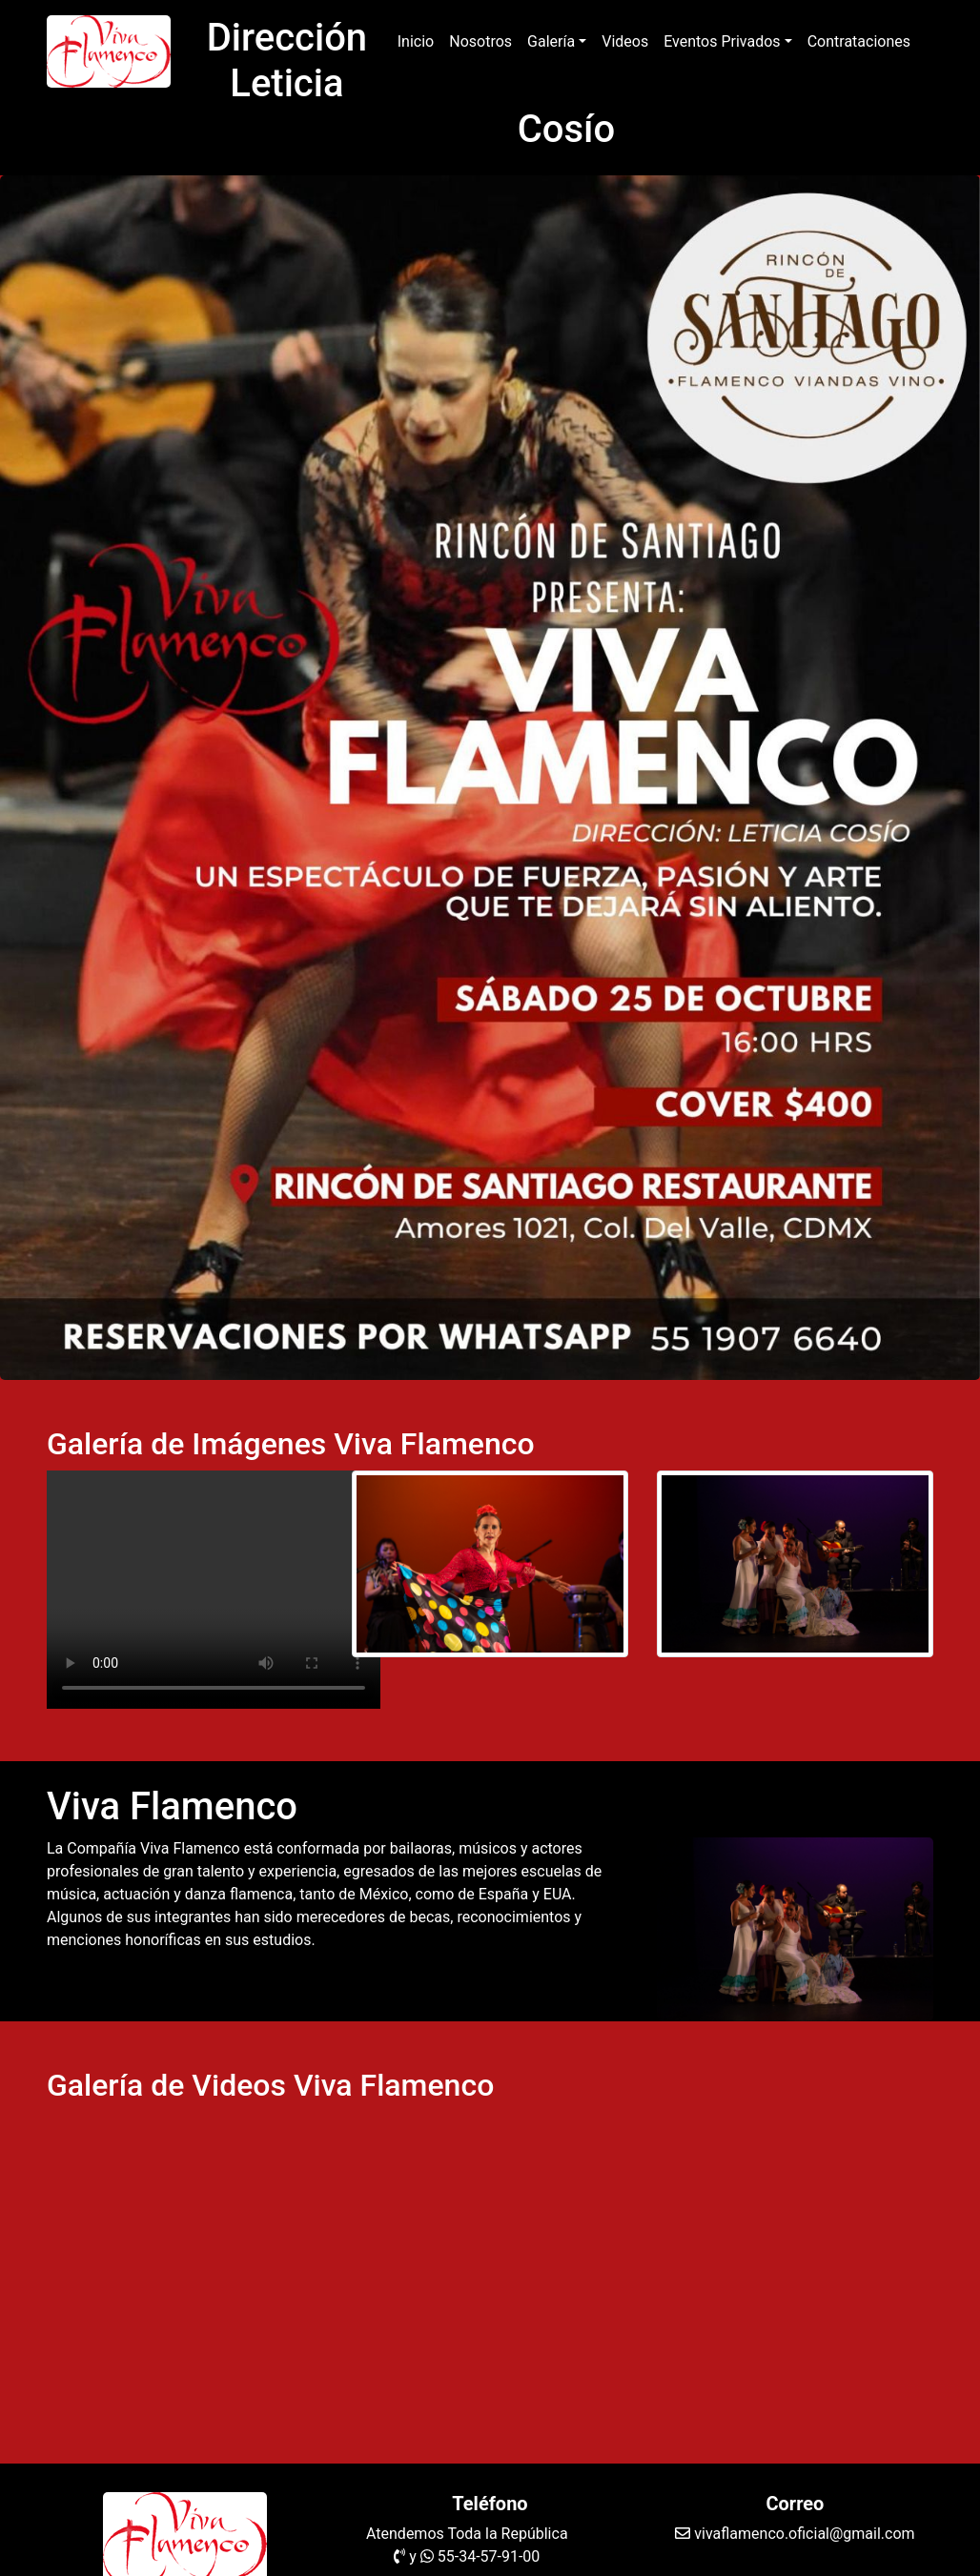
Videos (625, 41)
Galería (551, 41)
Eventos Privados (722, 41)
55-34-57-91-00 (489, 2556)
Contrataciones (858, 41)
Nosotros (480, 41)
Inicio (419, 40)
